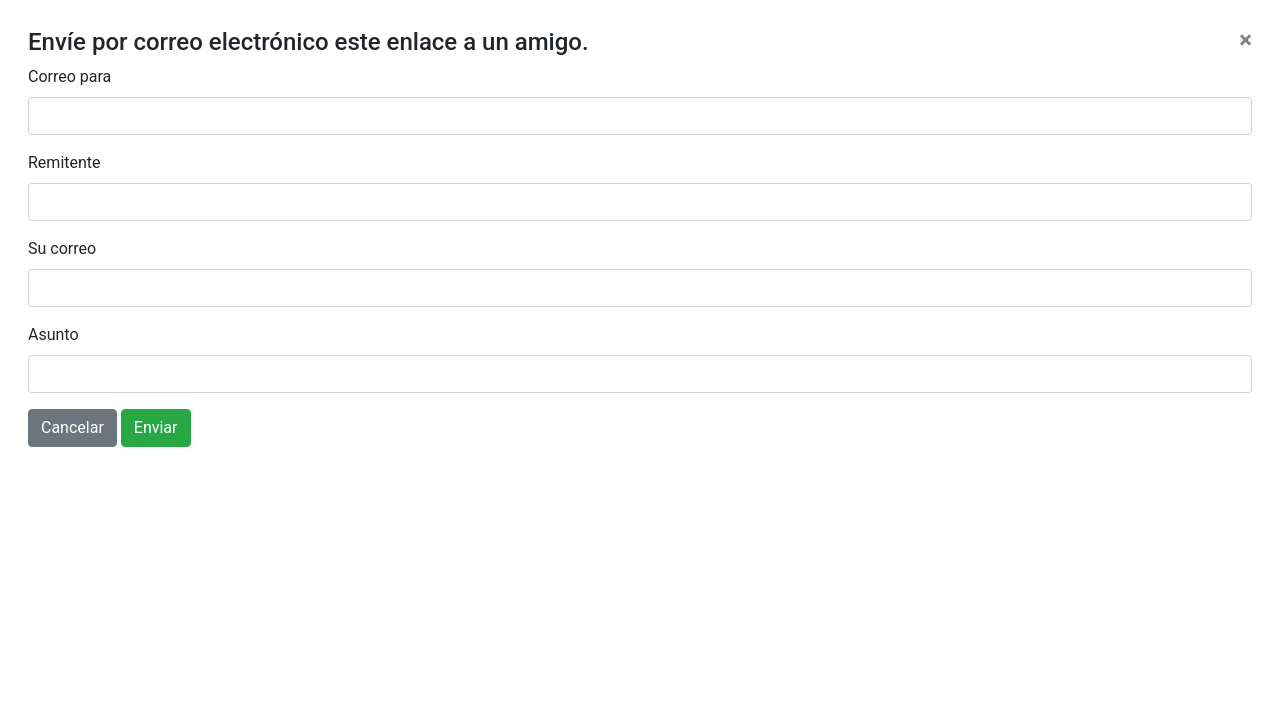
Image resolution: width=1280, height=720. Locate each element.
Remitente (64, 162)
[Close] (1245, 40)
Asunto (53, 334)
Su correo (62, 248)
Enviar (156, 427)
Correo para (69, 76)
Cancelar (72, 427)
